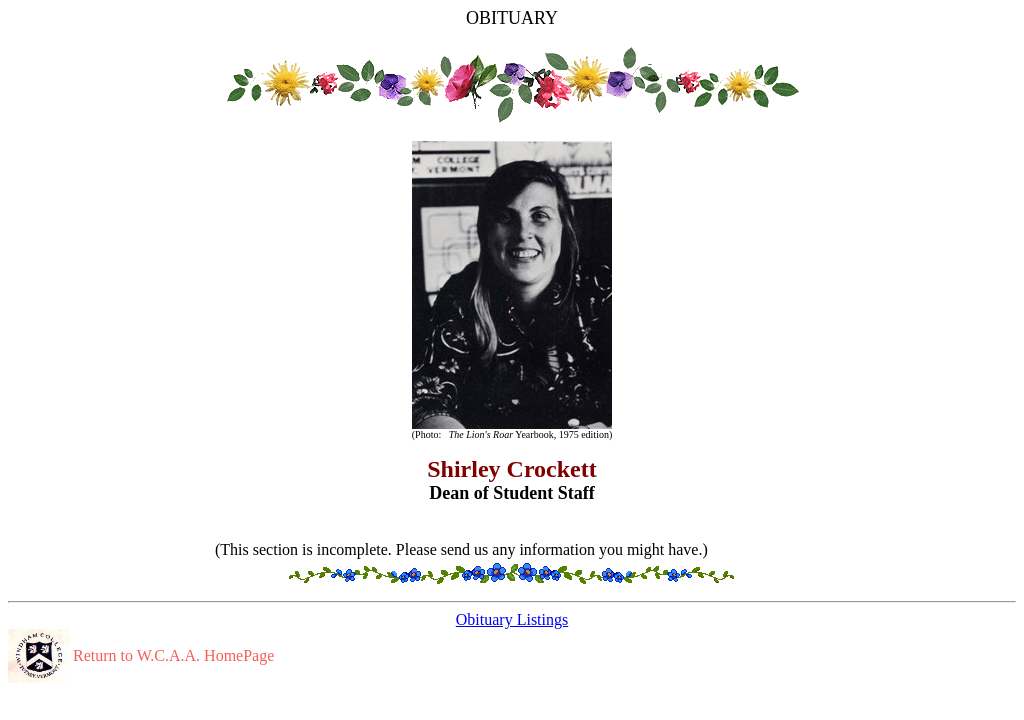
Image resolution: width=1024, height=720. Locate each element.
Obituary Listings (512, 619)
